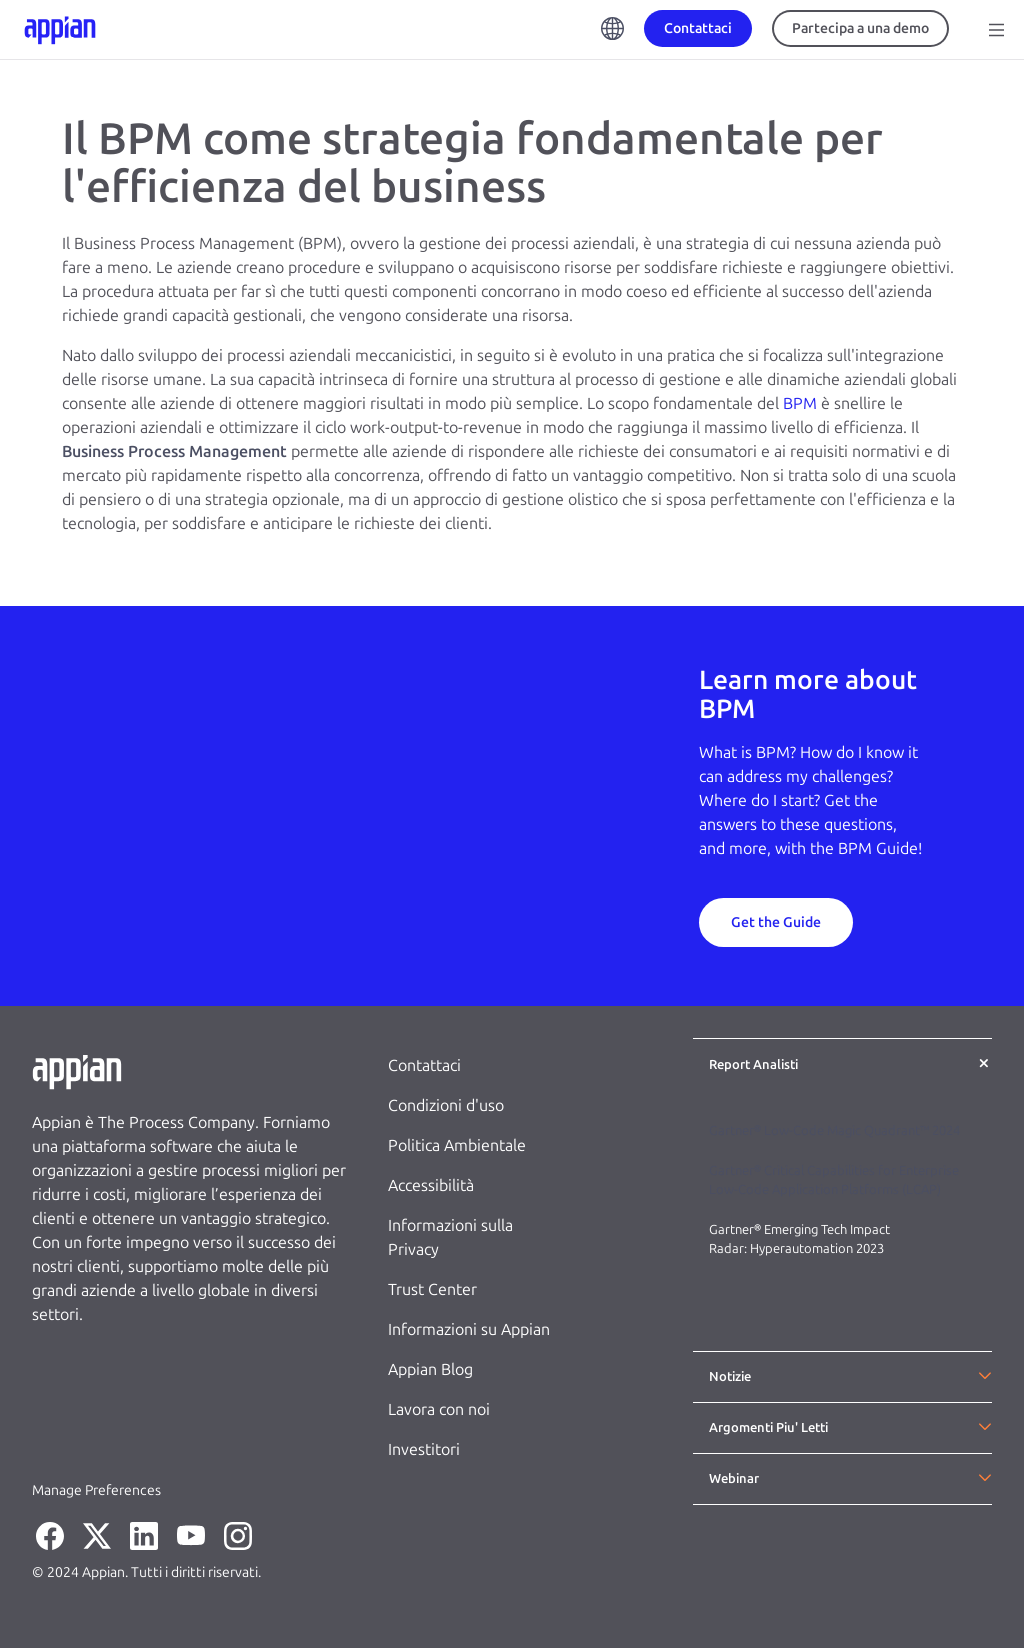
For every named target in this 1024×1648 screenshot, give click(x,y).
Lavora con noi (439, 1409)
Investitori (424, 1449)
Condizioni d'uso (446, 1105)
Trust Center (432, 1289)
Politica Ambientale (457, 1145)
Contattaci (424, 1065)
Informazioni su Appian (469, 1329)
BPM (800, 403)
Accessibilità (431, 1185)
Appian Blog (430, 1369)
